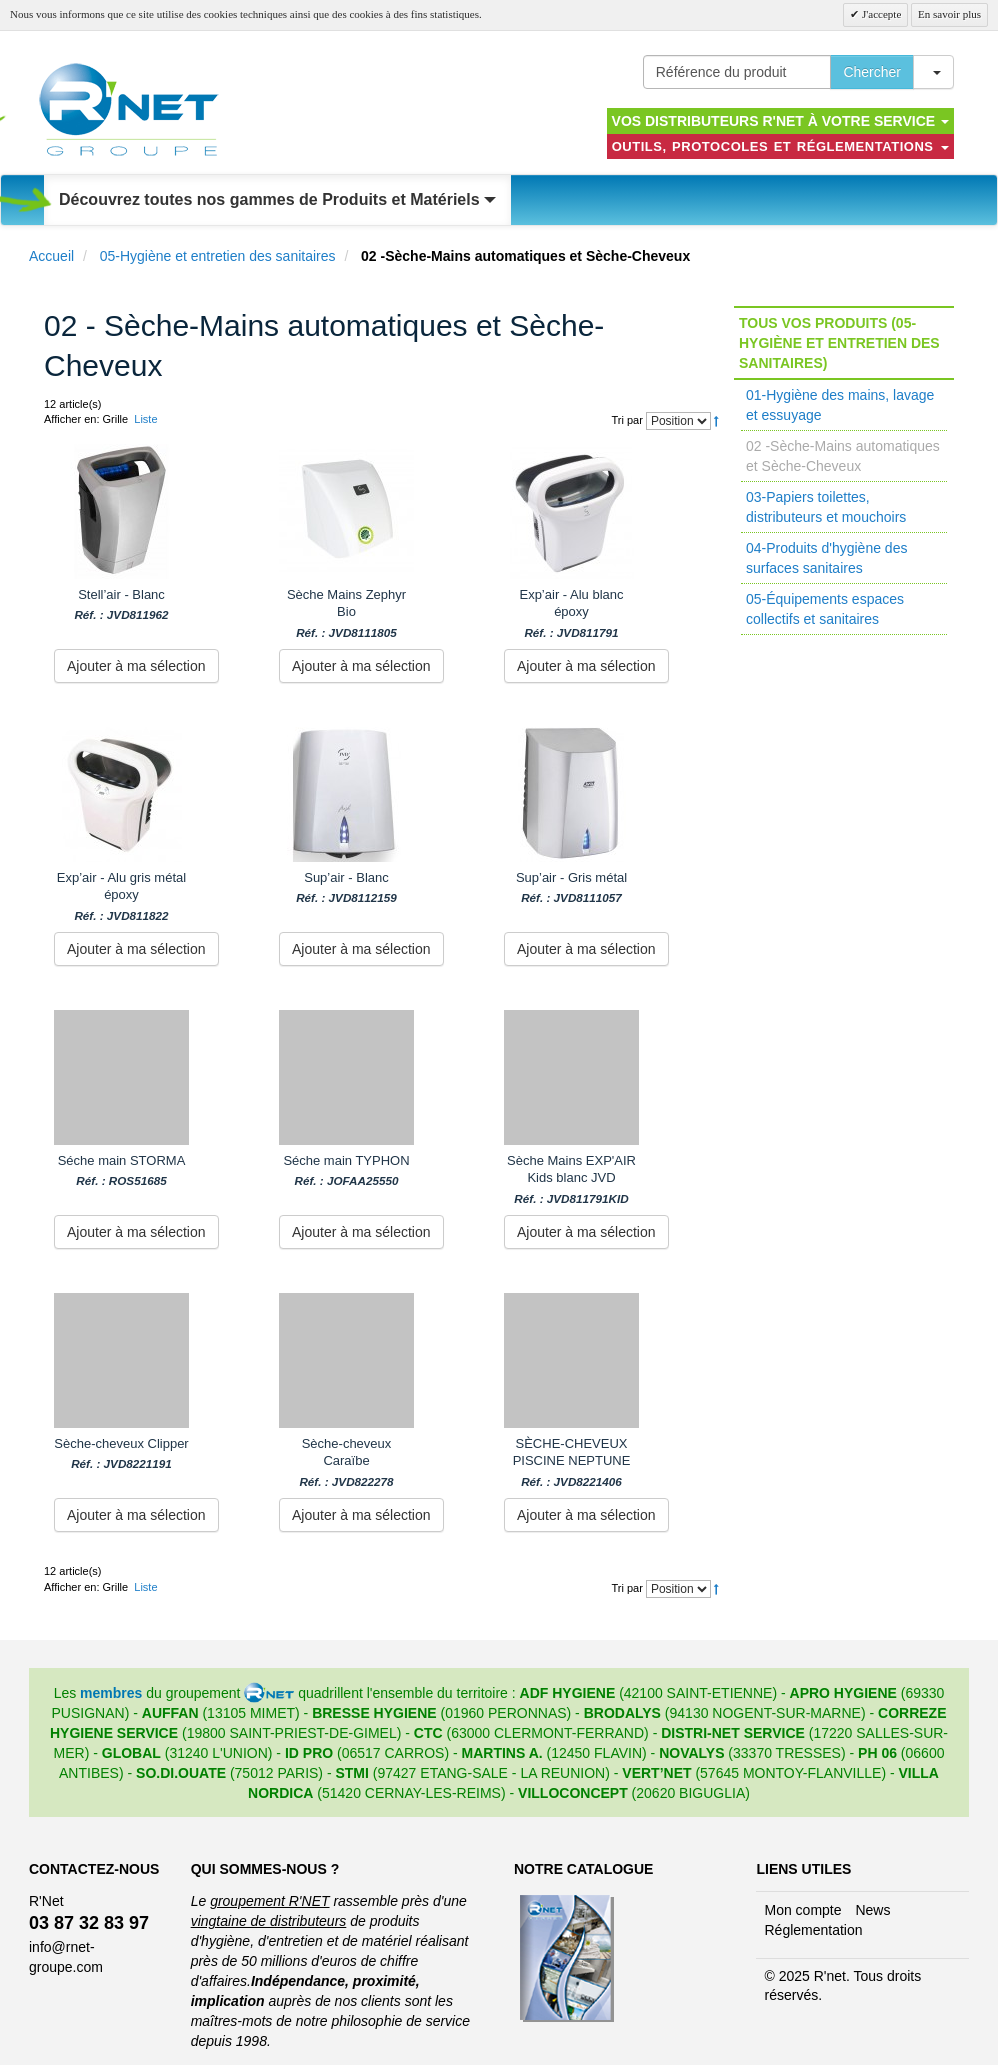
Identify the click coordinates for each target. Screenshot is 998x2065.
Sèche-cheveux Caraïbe (346, 1462)
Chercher (872, 72)
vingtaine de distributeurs (269, 1921)
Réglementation (813, 1930)
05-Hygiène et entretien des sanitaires (218, 256)
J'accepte (880, 14)
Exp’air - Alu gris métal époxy (121, 896)
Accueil (51, 256)
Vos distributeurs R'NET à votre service (780, 121)
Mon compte (802, 1910)
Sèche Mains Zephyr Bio (346, 613)
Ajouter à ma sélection (136, 666)
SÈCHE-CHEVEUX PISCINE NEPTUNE (572, 1462)
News (872, 1910)
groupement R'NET (269, 1901)
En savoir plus (949, 14)
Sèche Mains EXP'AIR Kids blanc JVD (571, 1179)
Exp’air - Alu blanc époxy (571, 613)
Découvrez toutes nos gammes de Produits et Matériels (277, 199)
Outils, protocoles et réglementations (780, 146)
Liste (145, 419)
